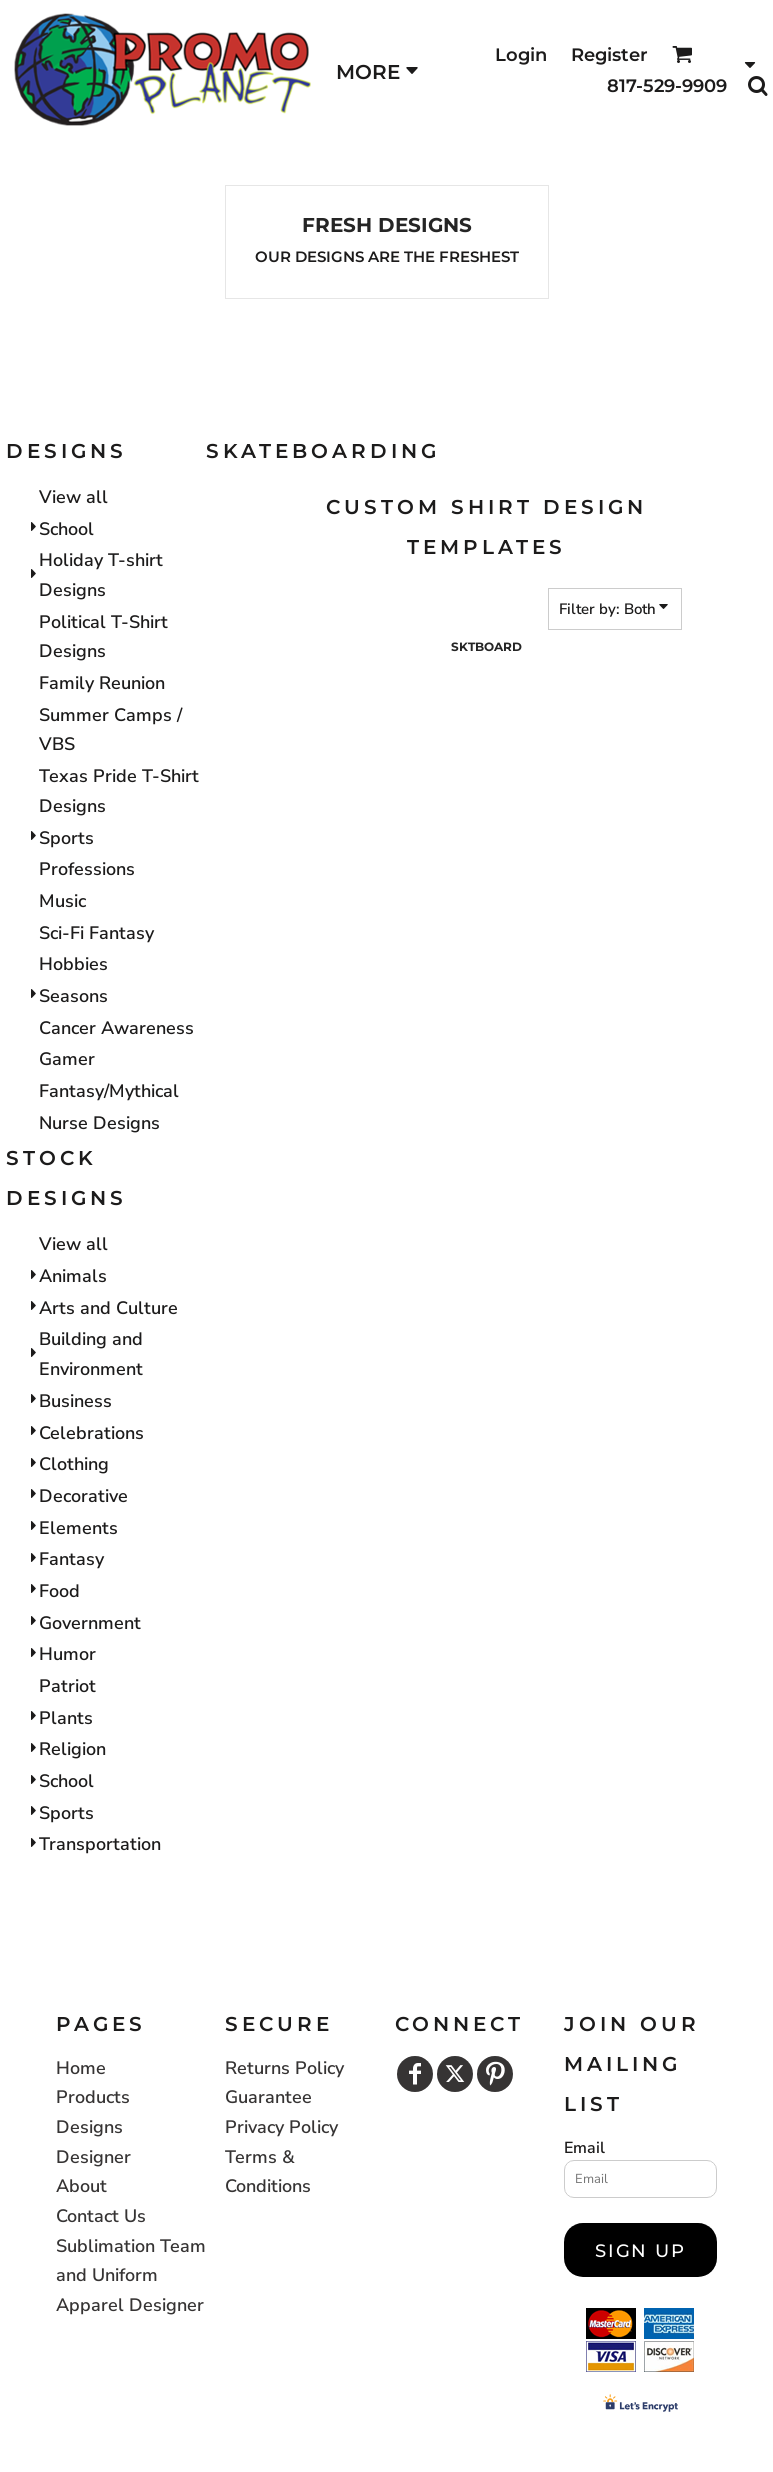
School (66, 529)
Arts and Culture (108, 1308)
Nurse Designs (99, 1123)
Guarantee (268, 2097)
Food (59, 1591)
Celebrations (91, 1433)
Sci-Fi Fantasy (96, 933)
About (81, 2186)
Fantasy (71, 1559)
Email (584, 2148)
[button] (682, 54)
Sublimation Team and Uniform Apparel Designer (131, 2275)
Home (81, 2068)
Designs (89, 2127)
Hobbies (73, 964)
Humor (67, 1654)
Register (609, 55)
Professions (87, 869)
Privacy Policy (281, 2127)
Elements (78, 1528)
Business (75, 1401)
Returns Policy (284, 2068)
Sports (66, 838)
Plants (66, 1718)
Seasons (73, 996)
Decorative (83, 1496)
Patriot (67, 1686)
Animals (73, 1276)
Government (90, 1623)
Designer (93, 2157)
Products (93, 2097)
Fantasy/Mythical (109, 1091)
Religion (72, 1749)
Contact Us (101, 2216)
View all (73, 497)
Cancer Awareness (116, 1028)
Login (521, 55)
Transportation (100, 1844)
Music (62, 901)
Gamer (67, 1059)
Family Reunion (102, 683)
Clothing (74, 1464)
